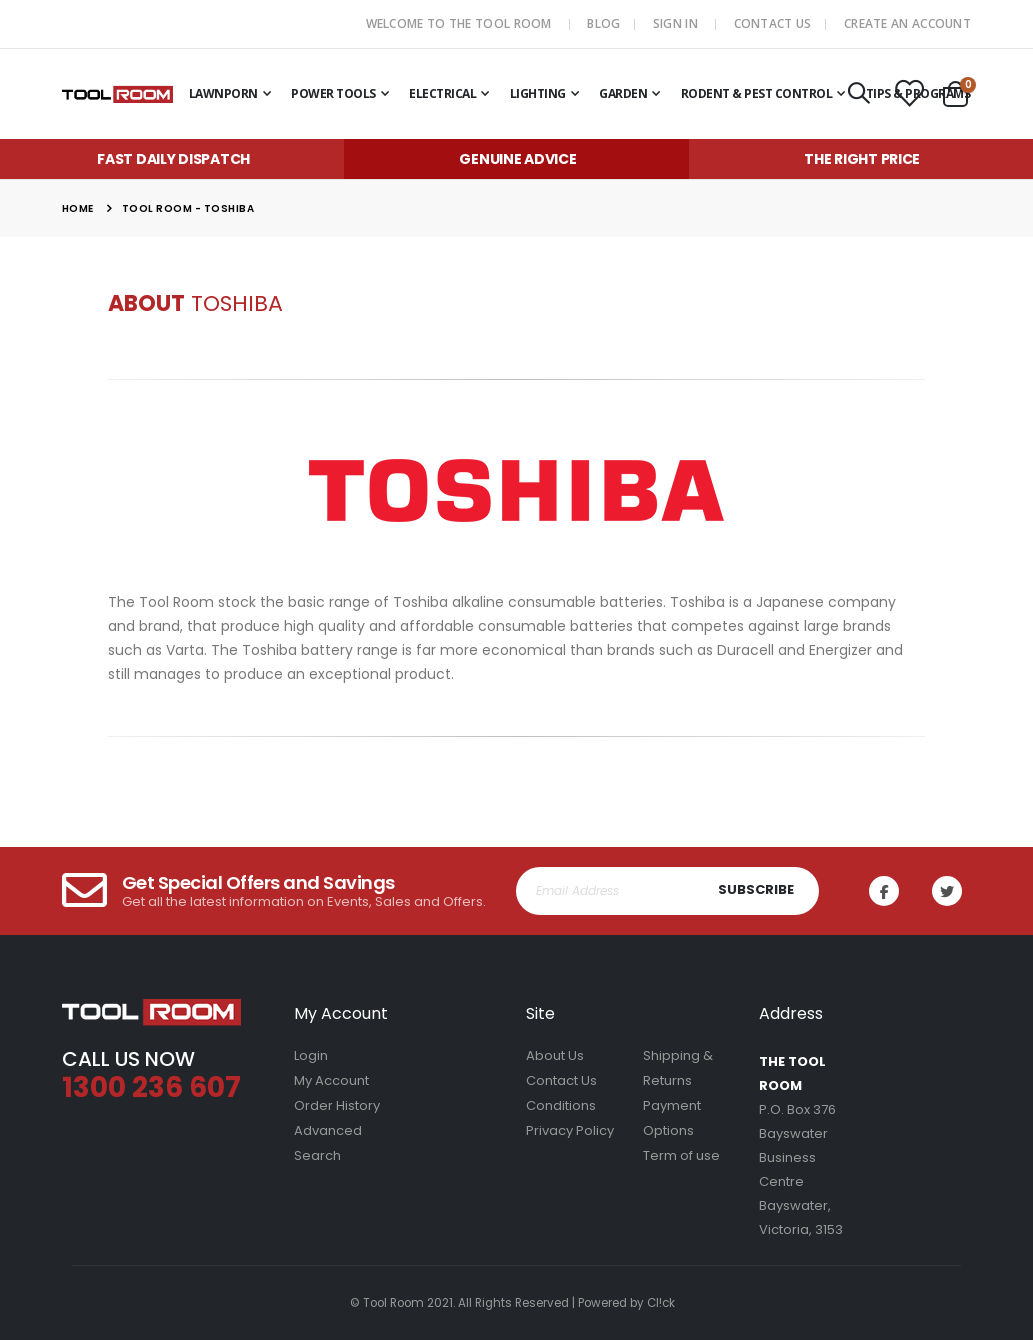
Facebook (891, 891)
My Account (331, 1080)
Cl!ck (661, 1303)
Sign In (675, 23)
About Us (555, 1055)
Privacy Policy (570, 1130)
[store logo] (117, 94)
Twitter (954, 891)
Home (78, 208)
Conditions (561, 1105)
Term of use (681, 1155)
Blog (603, 23)
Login (311, 1055)
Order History (337, 1105)
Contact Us (773, 23)
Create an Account (907, 23)
